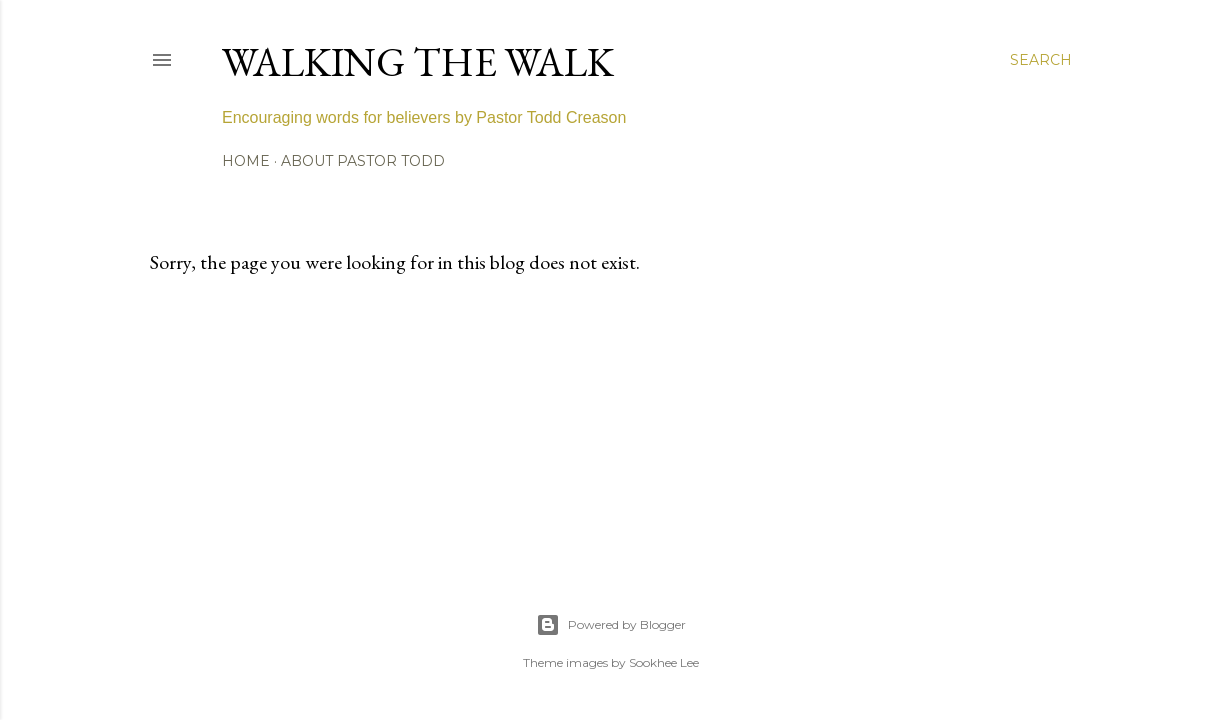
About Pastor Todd (363, 161)
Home (246, 161)
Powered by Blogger (611, 625)
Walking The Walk (418, 62)
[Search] (1041, 60)
